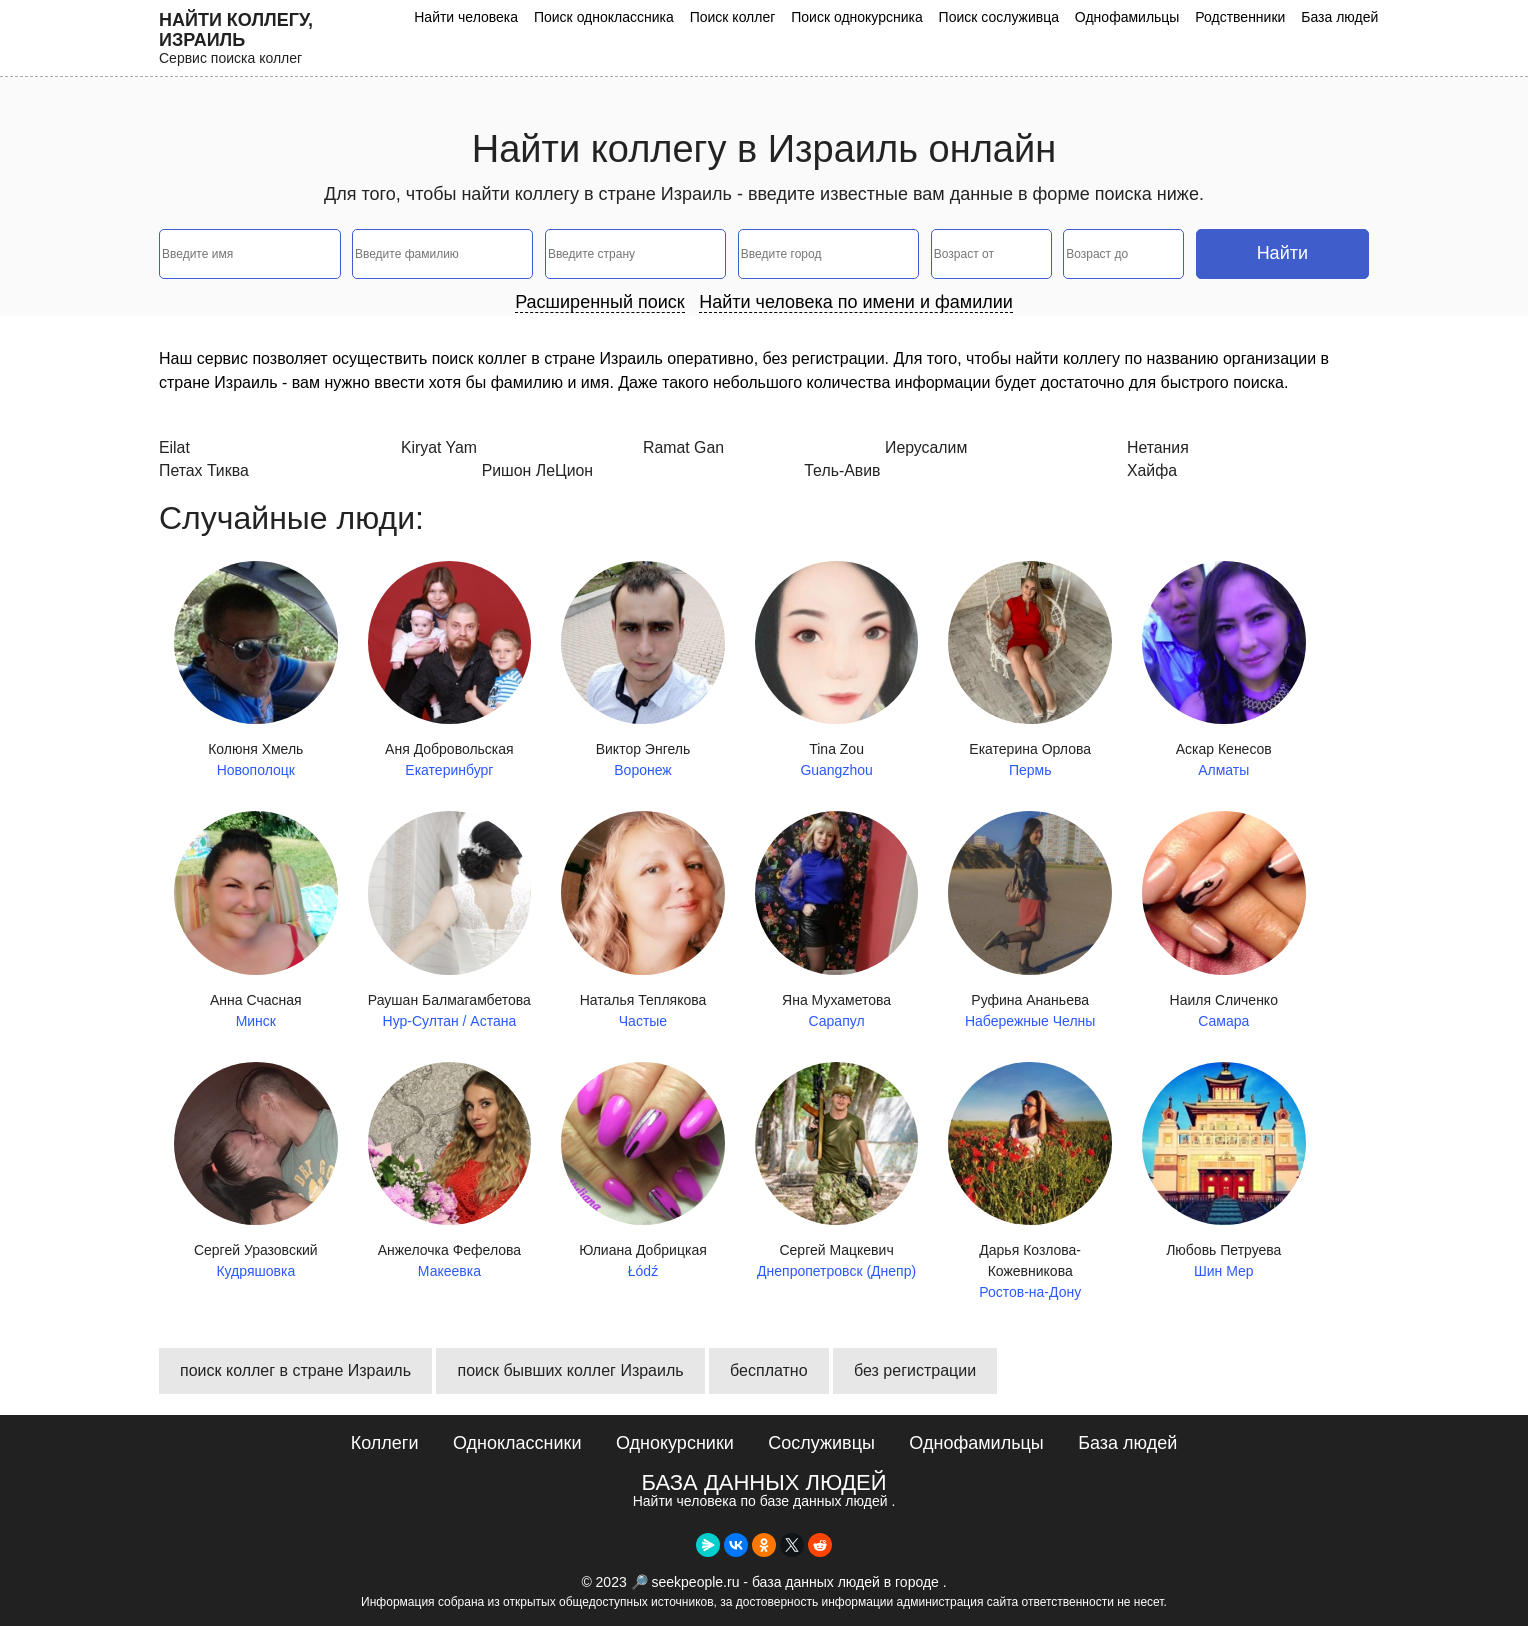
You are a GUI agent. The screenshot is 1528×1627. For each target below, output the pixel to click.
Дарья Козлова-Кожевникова (1030, 1183)
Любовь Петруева (1224, 1172)
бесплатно (769, 1371)
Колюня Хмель (256, 671)
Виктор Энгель (643, 671)
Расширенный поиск (600, 302)
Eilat (174, 447)
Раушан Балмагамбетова (450, 922)
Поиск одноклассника (613, 17)
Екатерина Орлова (1030, 671)
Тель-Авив (842, 471)
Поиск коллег (740, 17)
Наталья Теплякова (643, 922)
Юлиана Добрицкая (643, 1172)
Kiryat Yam (439, 447)
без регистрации (915, 1371)
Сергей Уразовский (256, 1172)
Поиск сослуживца (1004, 17)
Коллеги (385, 1444)
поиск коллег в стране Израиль (295, 1371)
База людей (1340, 17)
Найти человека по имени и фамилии (856, 302)
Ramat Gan (684, 447)
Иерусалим (926, 447)
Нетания (1158, 447)
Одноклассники (517, 1444)
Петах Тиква (204, 471)
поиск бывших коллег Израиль (570, 1371)
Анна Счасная (256, 922)
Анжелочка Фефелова (450, 1172)
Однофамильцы (1130, 17)
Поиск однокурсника (864, 17)
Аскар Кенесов (1224, 671)
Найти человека (477, 17)
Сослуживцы (821, 1444)
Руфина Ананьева (1030, 922)
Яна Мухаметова (837, 922)
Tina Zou (837, 671)
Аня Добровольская (450, 671)
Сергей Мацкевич (837, 1172)
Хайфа (1152, 471)
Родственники (1242, 17)
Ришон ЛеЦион (538, 471)
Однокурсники (675, 1444)
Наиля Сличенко (1224, 922)
